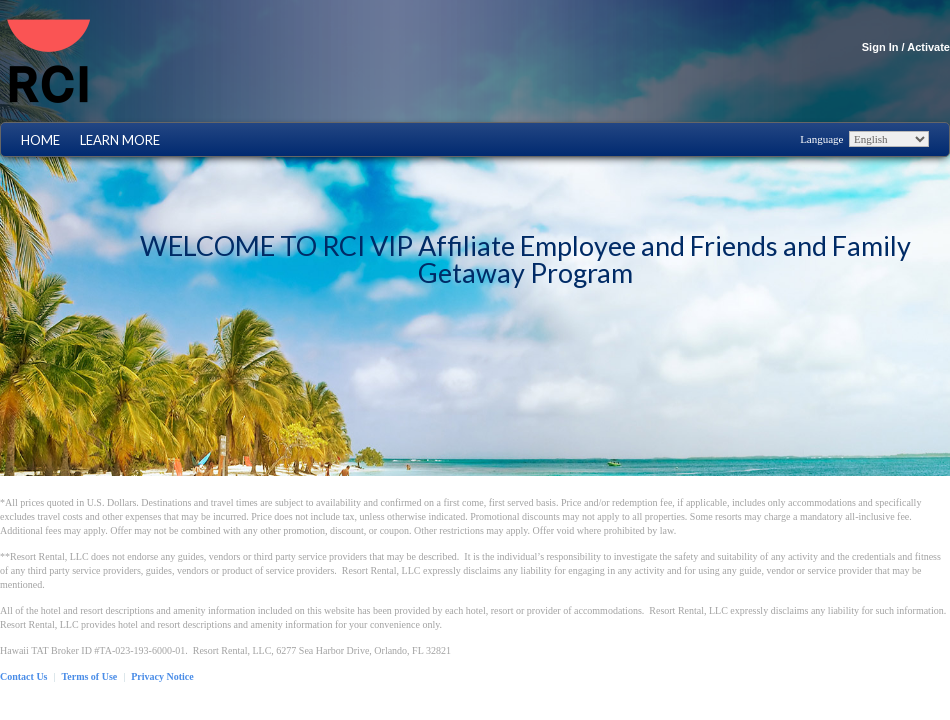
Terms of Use (90, 676)
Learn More (120, 140)
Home (40, 140)
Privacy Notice (162, 676)
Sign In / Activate (906, 47)
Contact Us (24, 676)
